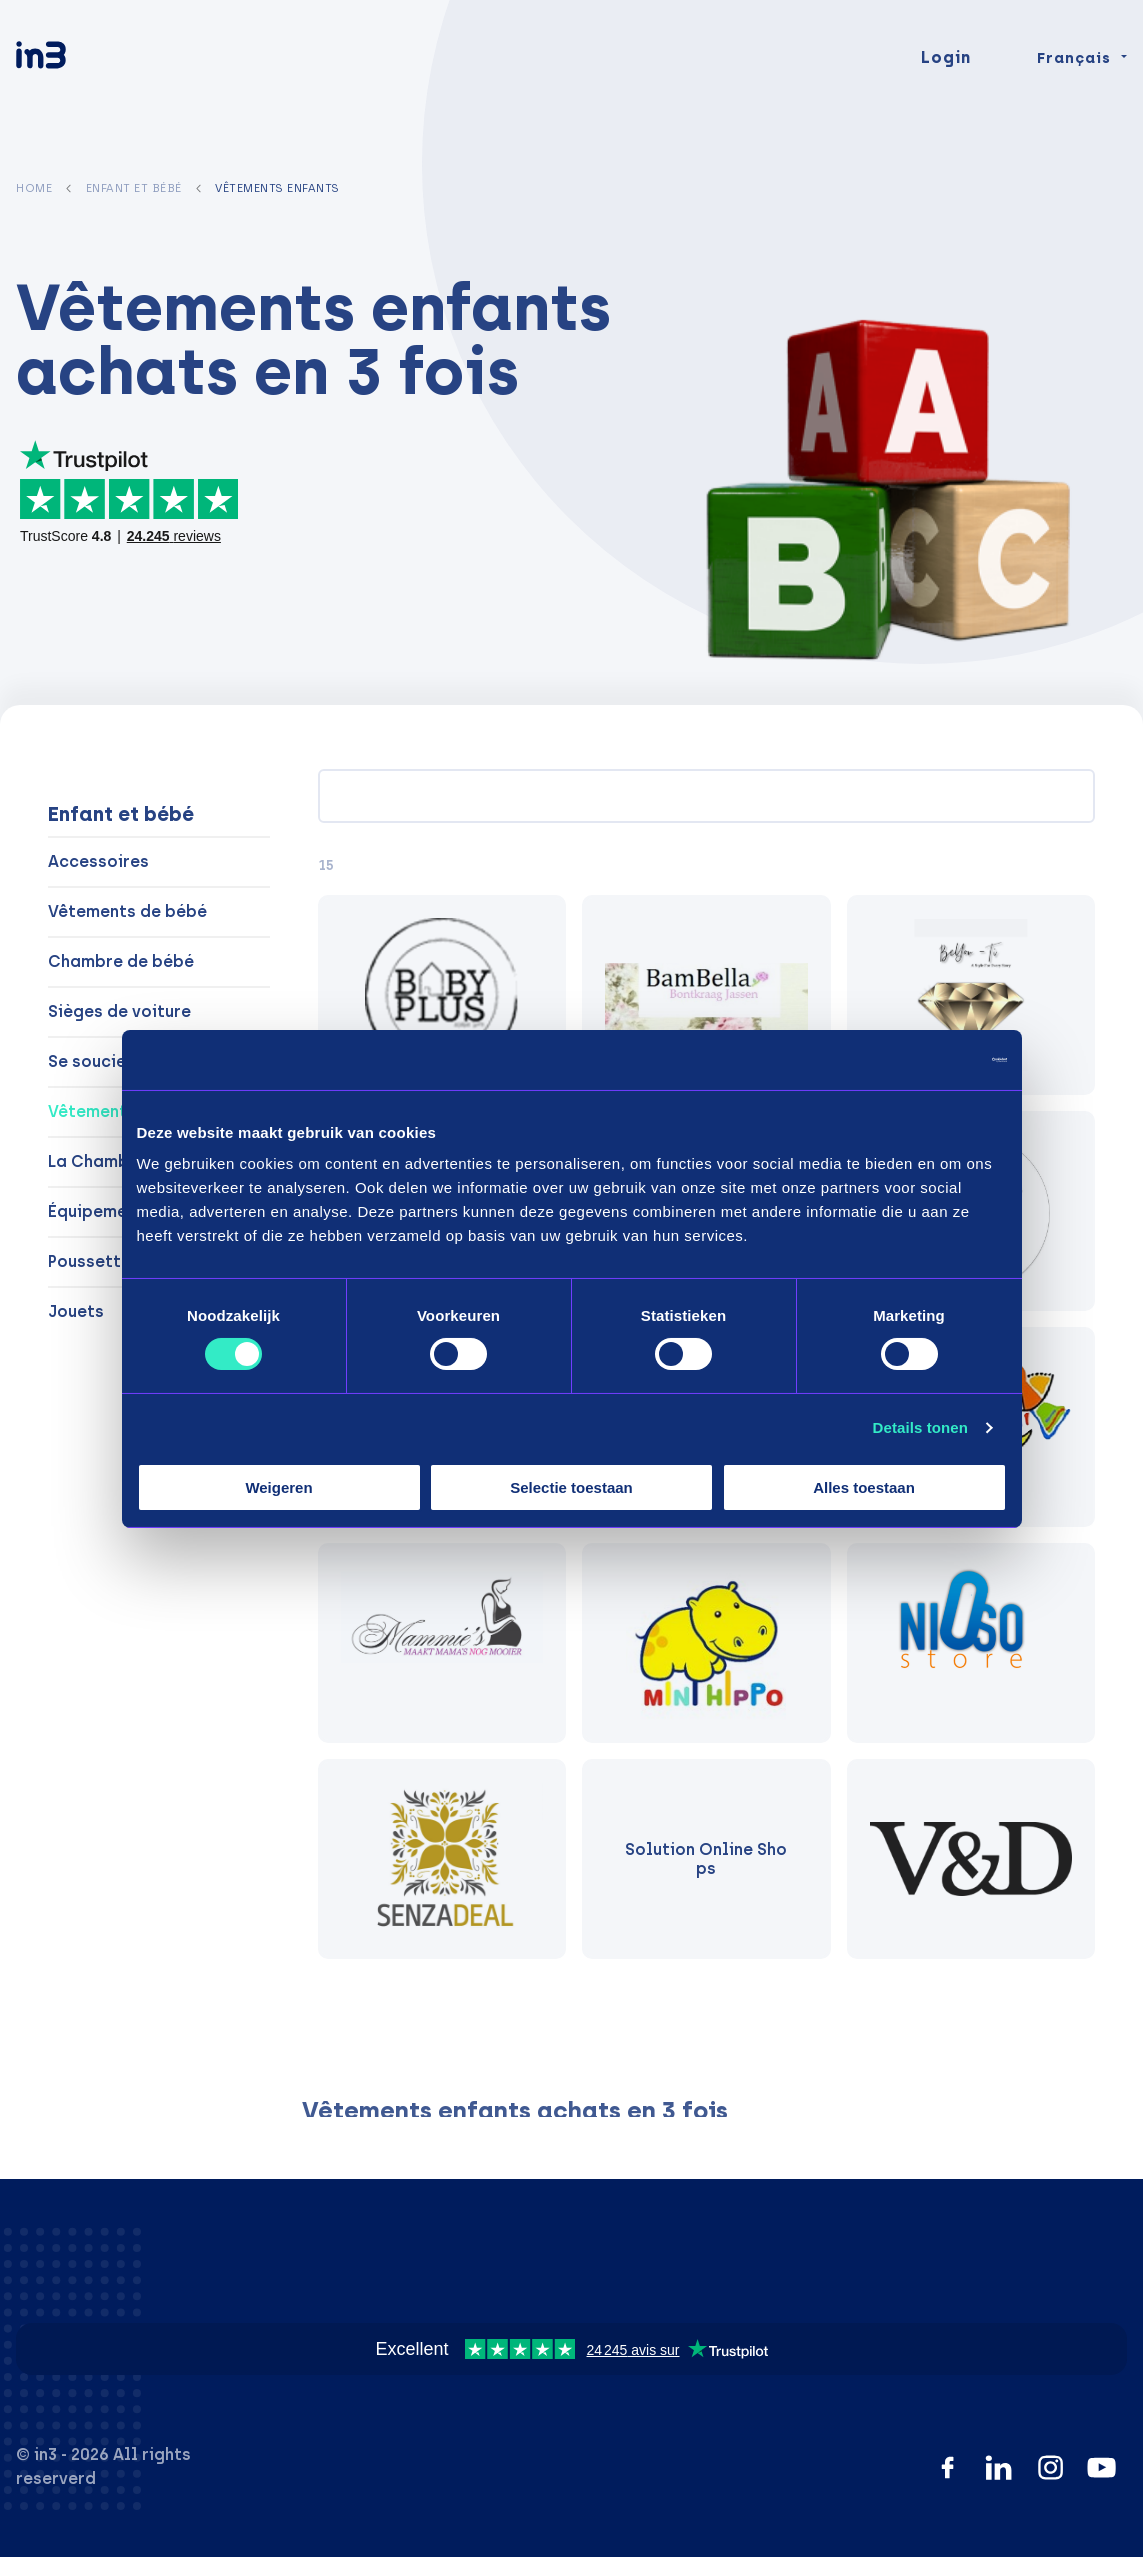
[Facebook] (947, 2467)
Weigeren (278, 1487)
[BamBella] (706, 995)
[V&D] (971, 1859)
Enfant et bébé (134, 188)
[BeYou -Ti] (971, 995)
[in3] (76, 82)
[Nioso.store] (971, 1643)
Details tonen (920, 1427)
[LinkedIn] (998, 2467)
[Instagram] (1050, 2467)
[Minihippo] (706, 1643)
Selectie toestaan (571, 1487)
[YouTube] (1101, 2467)
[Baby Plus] (442, 995)
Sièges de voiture (119, 1011)
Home (34, 188)
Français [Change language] (1074, 82)
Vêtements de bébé (127, 911)
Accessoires (98, 861)
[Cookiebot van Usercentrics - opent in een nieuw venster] (919, 1059)
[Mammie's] (442, 1643)
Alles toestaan (864, 1487)
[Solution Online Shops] (706, 1859)
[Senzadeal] (442, 1859)
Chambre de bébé (121, 961)
